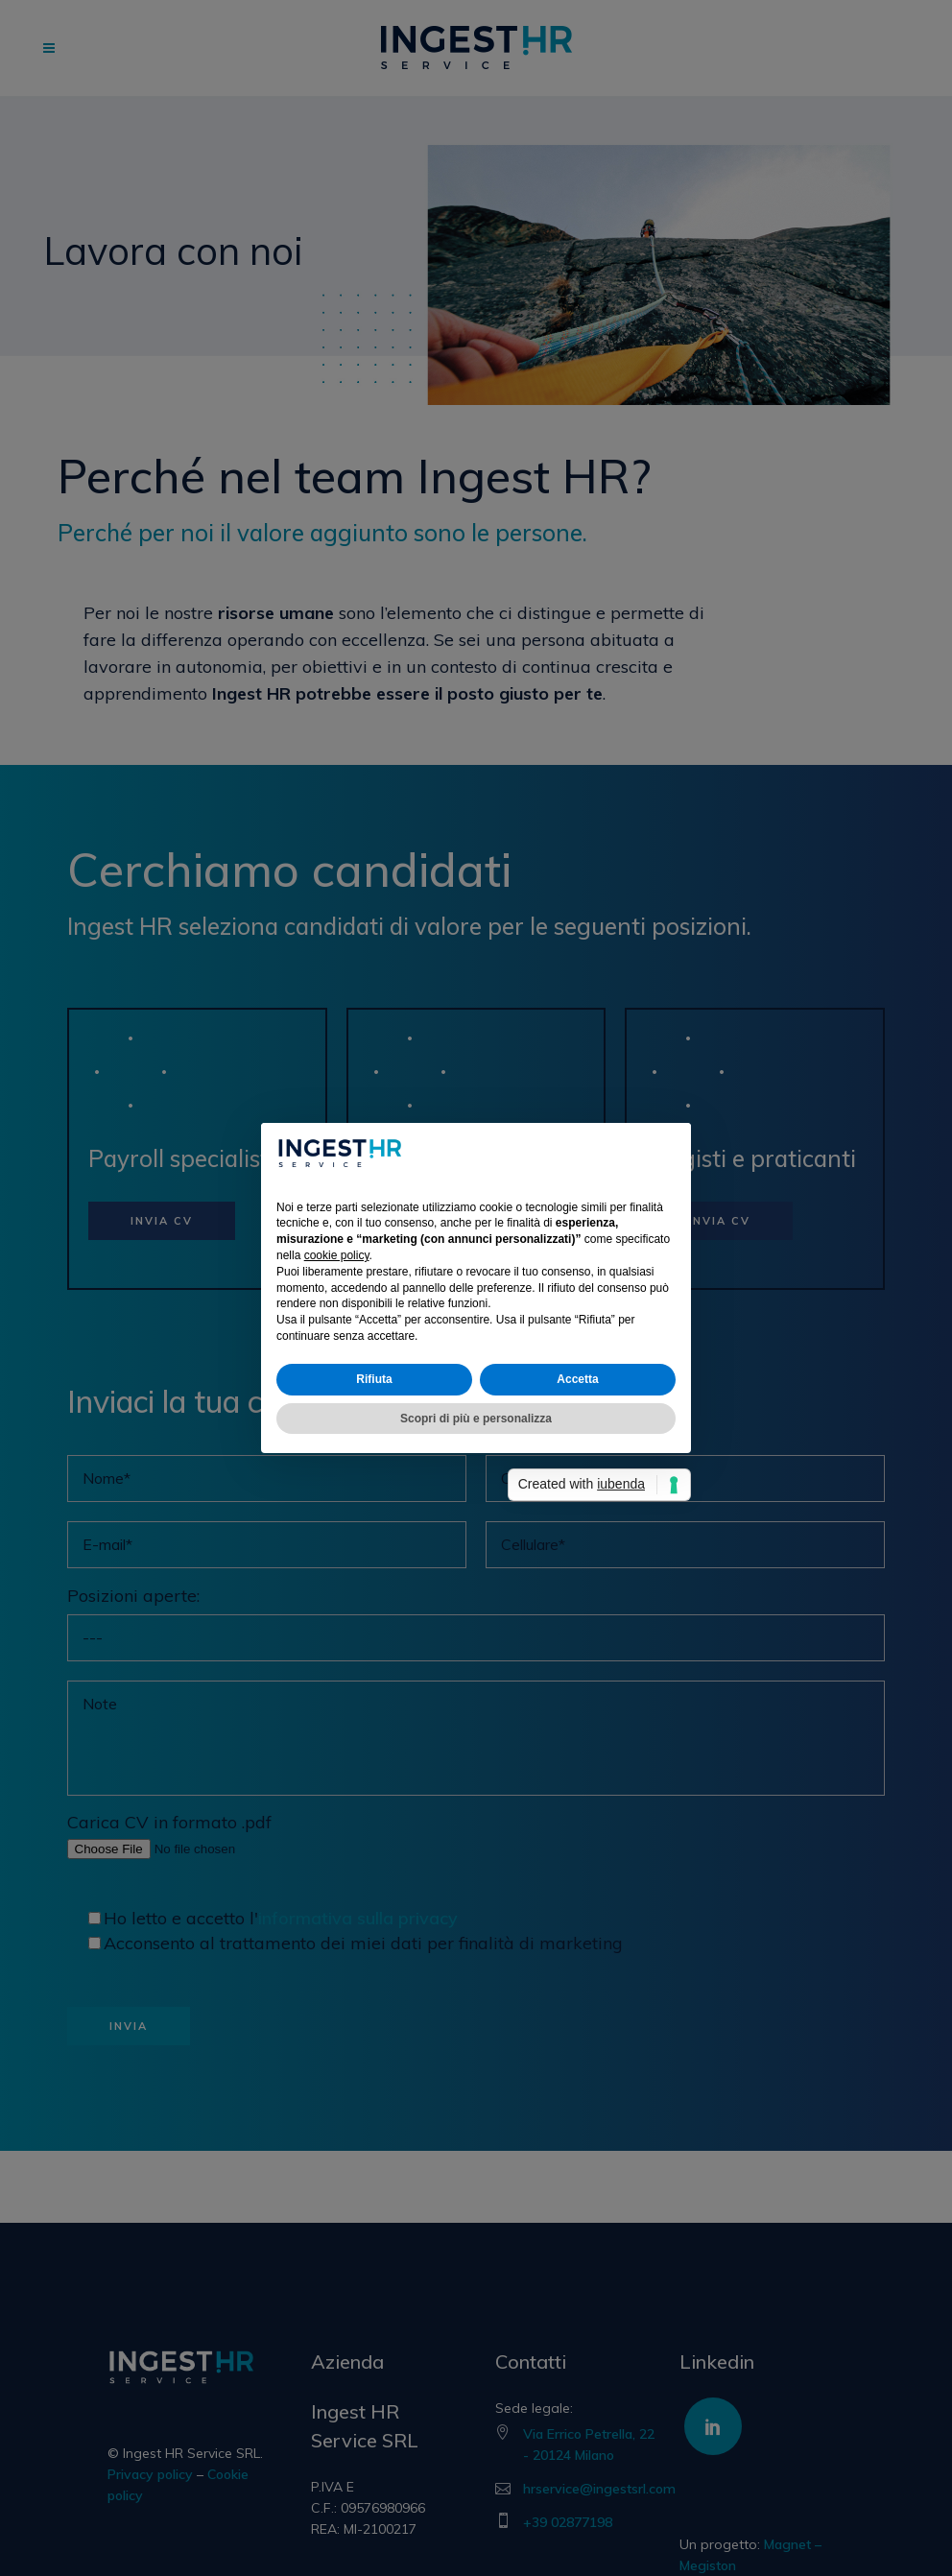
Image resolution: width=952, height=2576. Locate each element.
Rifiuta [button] (374, 1379)
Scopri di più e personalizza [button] (476, 1418)
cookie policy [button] (336, 1255)
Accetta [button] (577, 1379)
